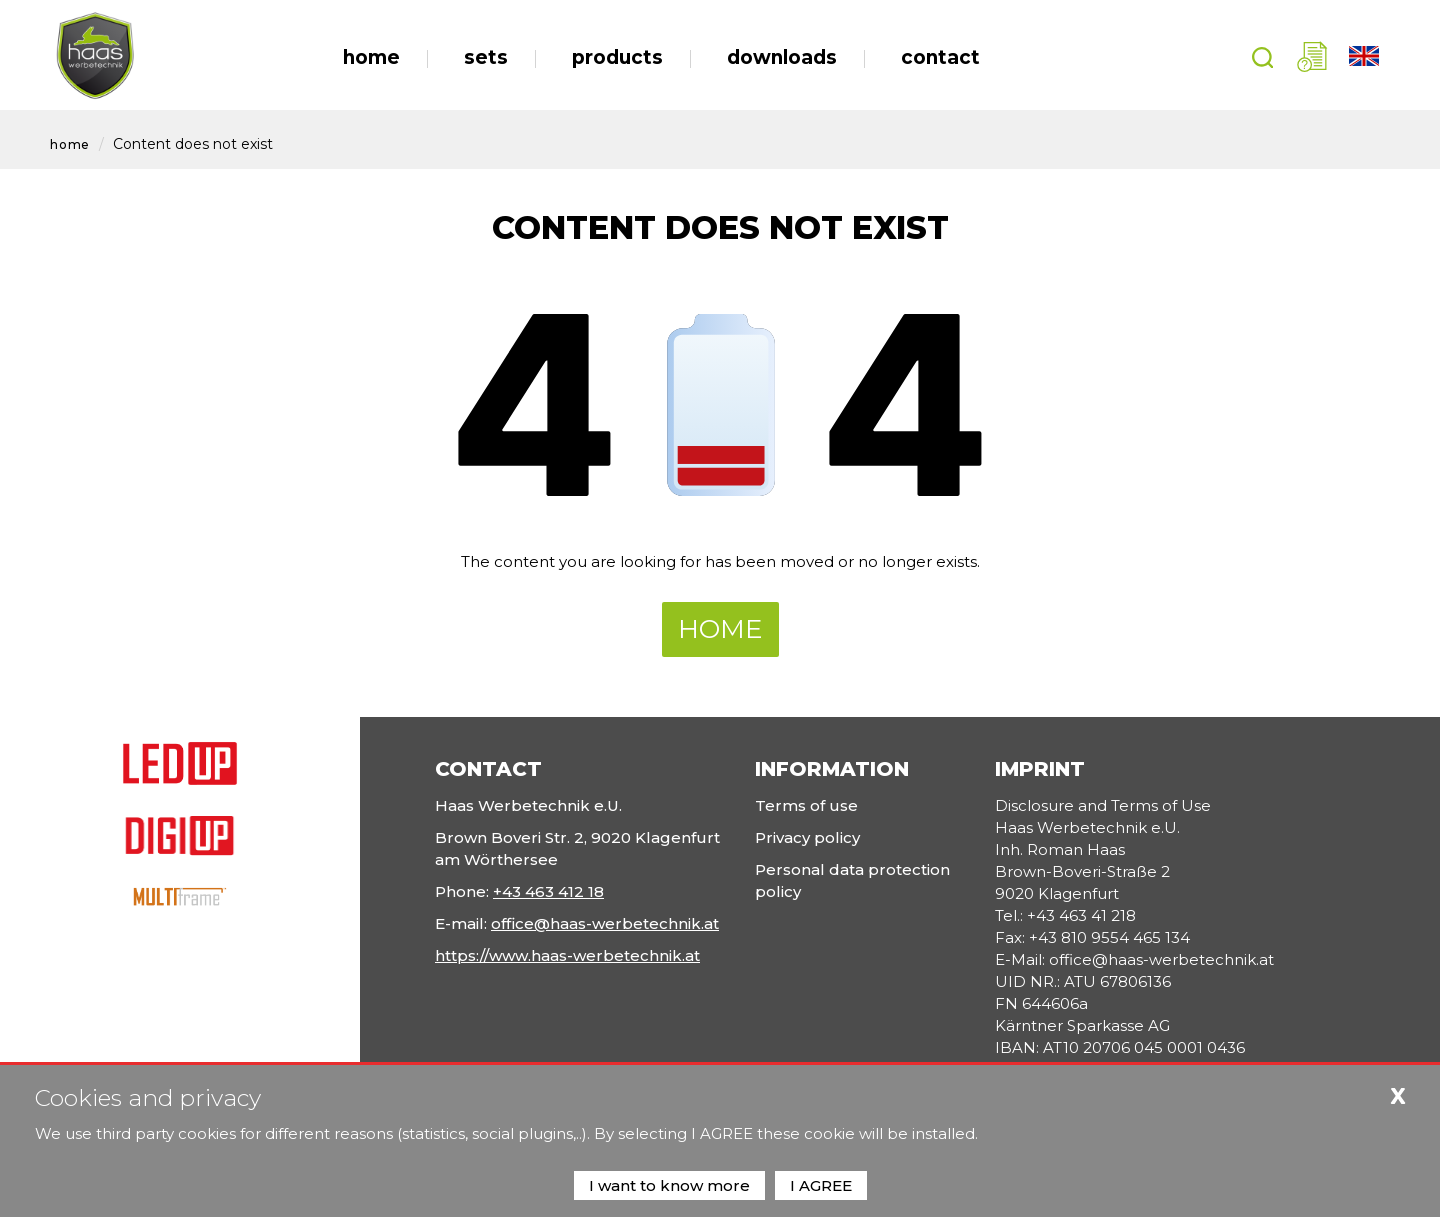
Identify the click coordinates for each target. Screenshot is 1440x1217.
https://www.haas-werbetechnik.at (567, 955)
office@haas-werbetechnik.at (605, 923)
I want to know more (669, 1185)
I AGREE (821, 1185)
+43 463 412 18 (548, 891)
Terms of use (806, 805)
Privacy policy (807, 837)
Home (70, 144)
